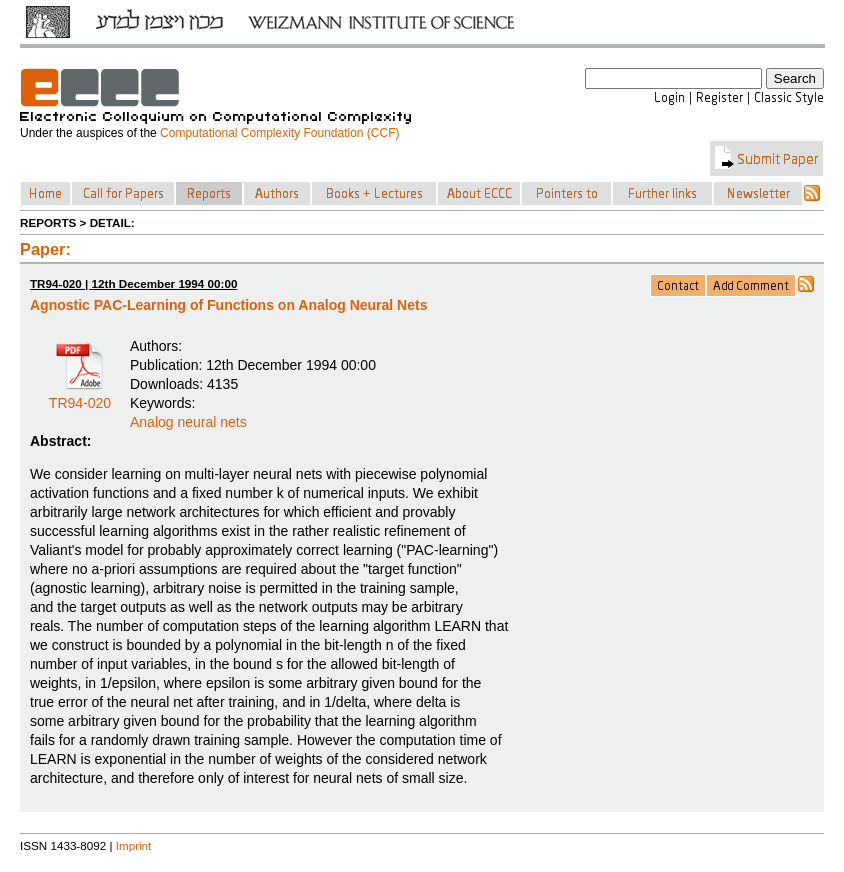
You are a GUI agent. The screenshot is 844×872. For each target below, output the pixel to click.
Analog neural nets (188, 422)
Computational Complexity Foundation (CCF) (279, 133)
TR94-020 (80, 396)
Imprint (134, 845)
